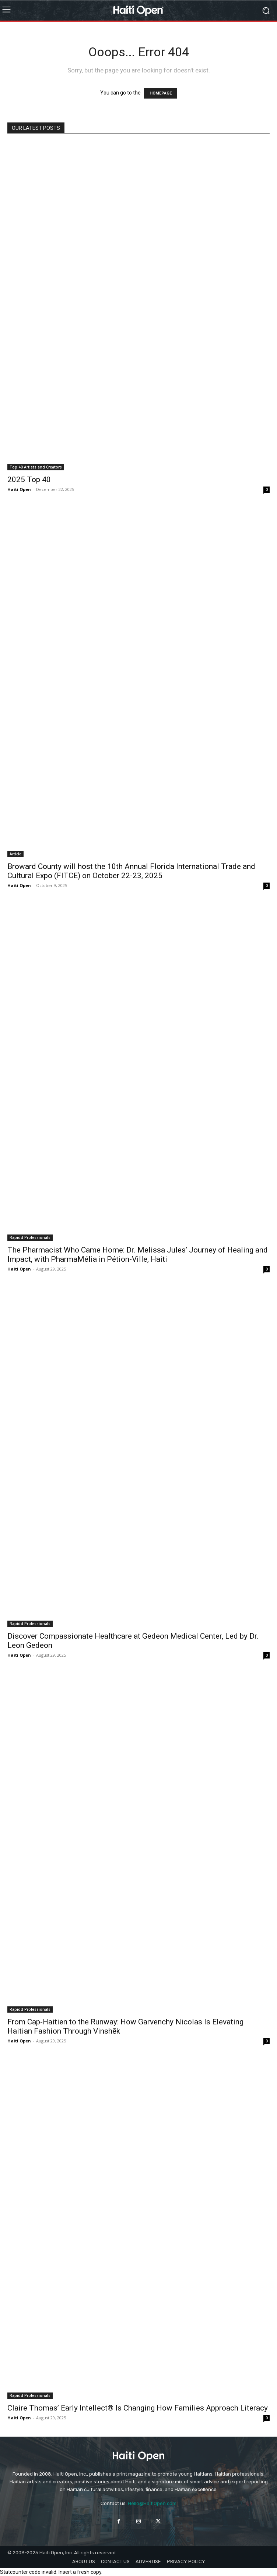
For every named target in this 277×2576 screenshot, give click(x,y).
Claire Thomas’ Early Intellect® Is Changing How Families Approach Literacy (137, 2408)
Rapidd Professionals (30, 1237)
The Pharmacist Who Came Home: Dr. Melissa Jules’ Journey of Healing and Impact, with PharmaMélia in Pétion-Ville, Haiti (137, 1255)
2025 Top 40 (29, 479)
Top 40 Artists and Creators (36, 467)
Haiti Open (19, 489)
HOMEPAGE (161, 93)
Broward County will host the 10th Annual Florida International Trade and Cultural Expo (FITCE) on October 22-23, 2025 (131, 871)
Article (15, 853)
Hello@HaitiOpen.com (152, 2503)
